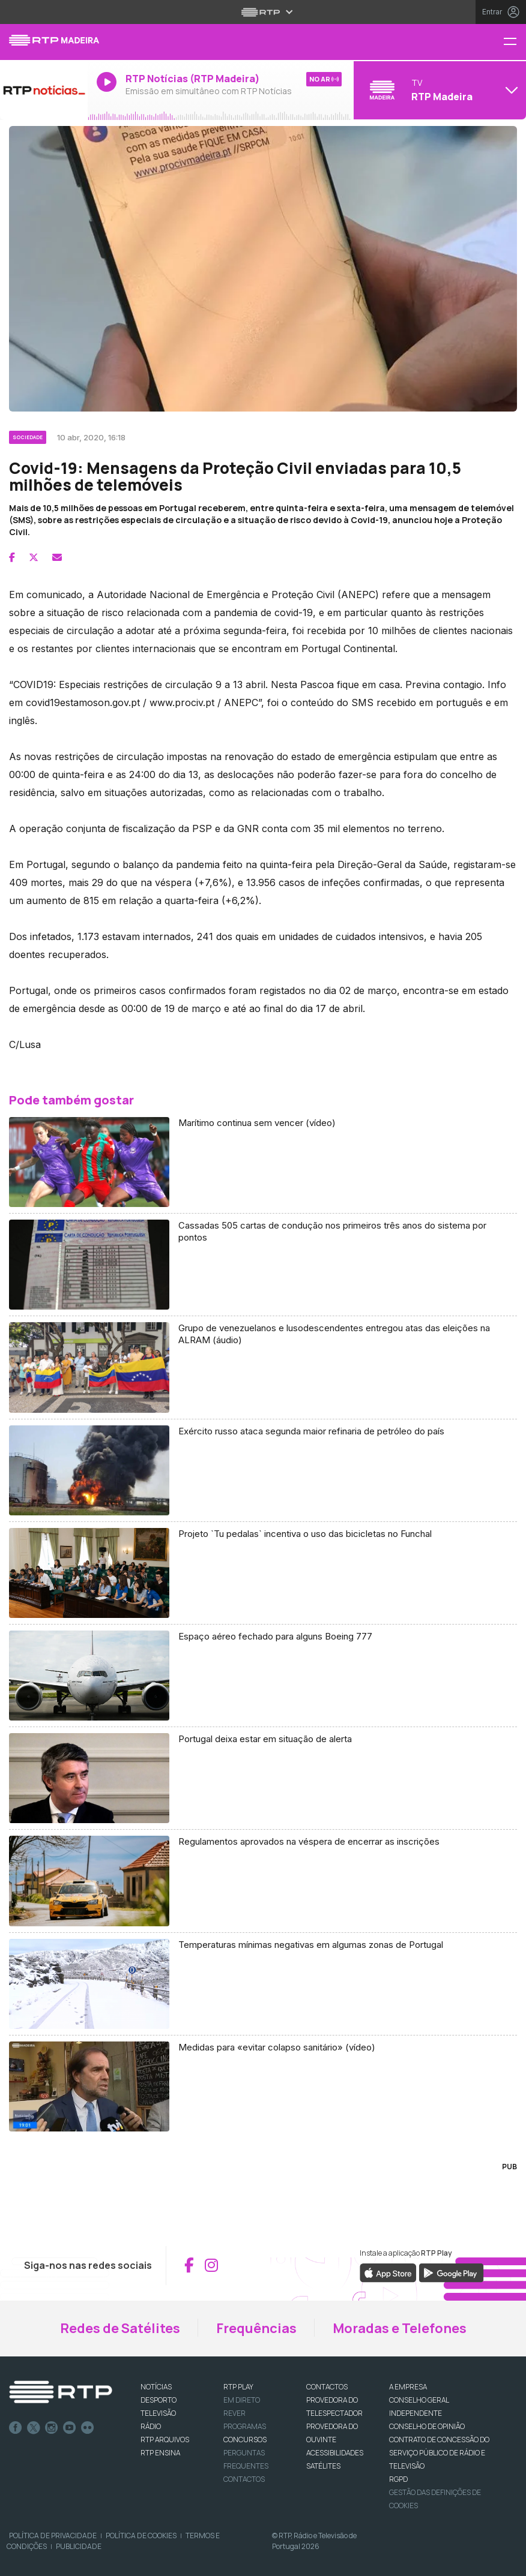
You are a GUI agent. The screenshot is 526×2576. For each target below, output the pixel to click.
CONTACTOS (327, 2387)
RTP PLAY (238, 2387)
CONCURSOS (245, 2439)
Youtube (69, 2427)
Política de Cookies (141, 2535)
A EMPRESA (408, 2387)
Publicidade (78, 2546)
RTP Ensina (160, 2453)
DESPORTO (159, 2400)
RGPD (398, 2479)
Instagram (51, 2427)
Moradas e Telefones (400, 2328)
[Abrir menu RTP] (263, 12)
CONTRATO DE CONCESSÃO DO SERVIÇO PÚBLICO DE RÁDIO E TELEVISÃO (439, 2452)
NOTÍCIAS (156, 2387)
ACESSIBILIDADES (334, 2453)
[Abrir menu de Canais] (438, 90)
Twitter (33, 2427)
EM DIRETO (241, 2400)
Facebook (15, 2427)
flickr (87, 2427)
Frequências (256, 2328)
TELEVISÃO (158, 2413)
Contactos (244, 2479)
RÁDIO (151, 2426)
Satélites (323, 2466)
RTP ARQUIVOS (165, 2439)
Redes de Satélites (120, 2328)
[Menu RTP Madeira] (514, 42)
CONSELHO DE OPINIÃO (427, 2426)
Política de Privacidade (53, 2535)
